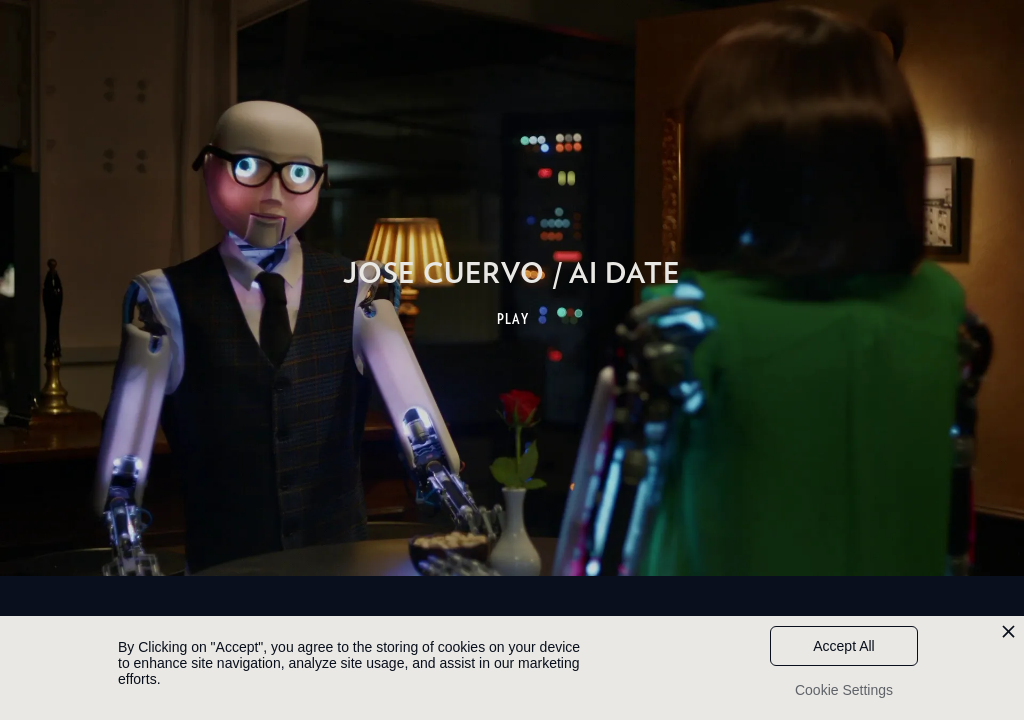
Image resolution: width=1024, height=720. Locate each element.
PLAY (513, 319)
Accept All (843, 646)
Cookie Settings (844, 690)
